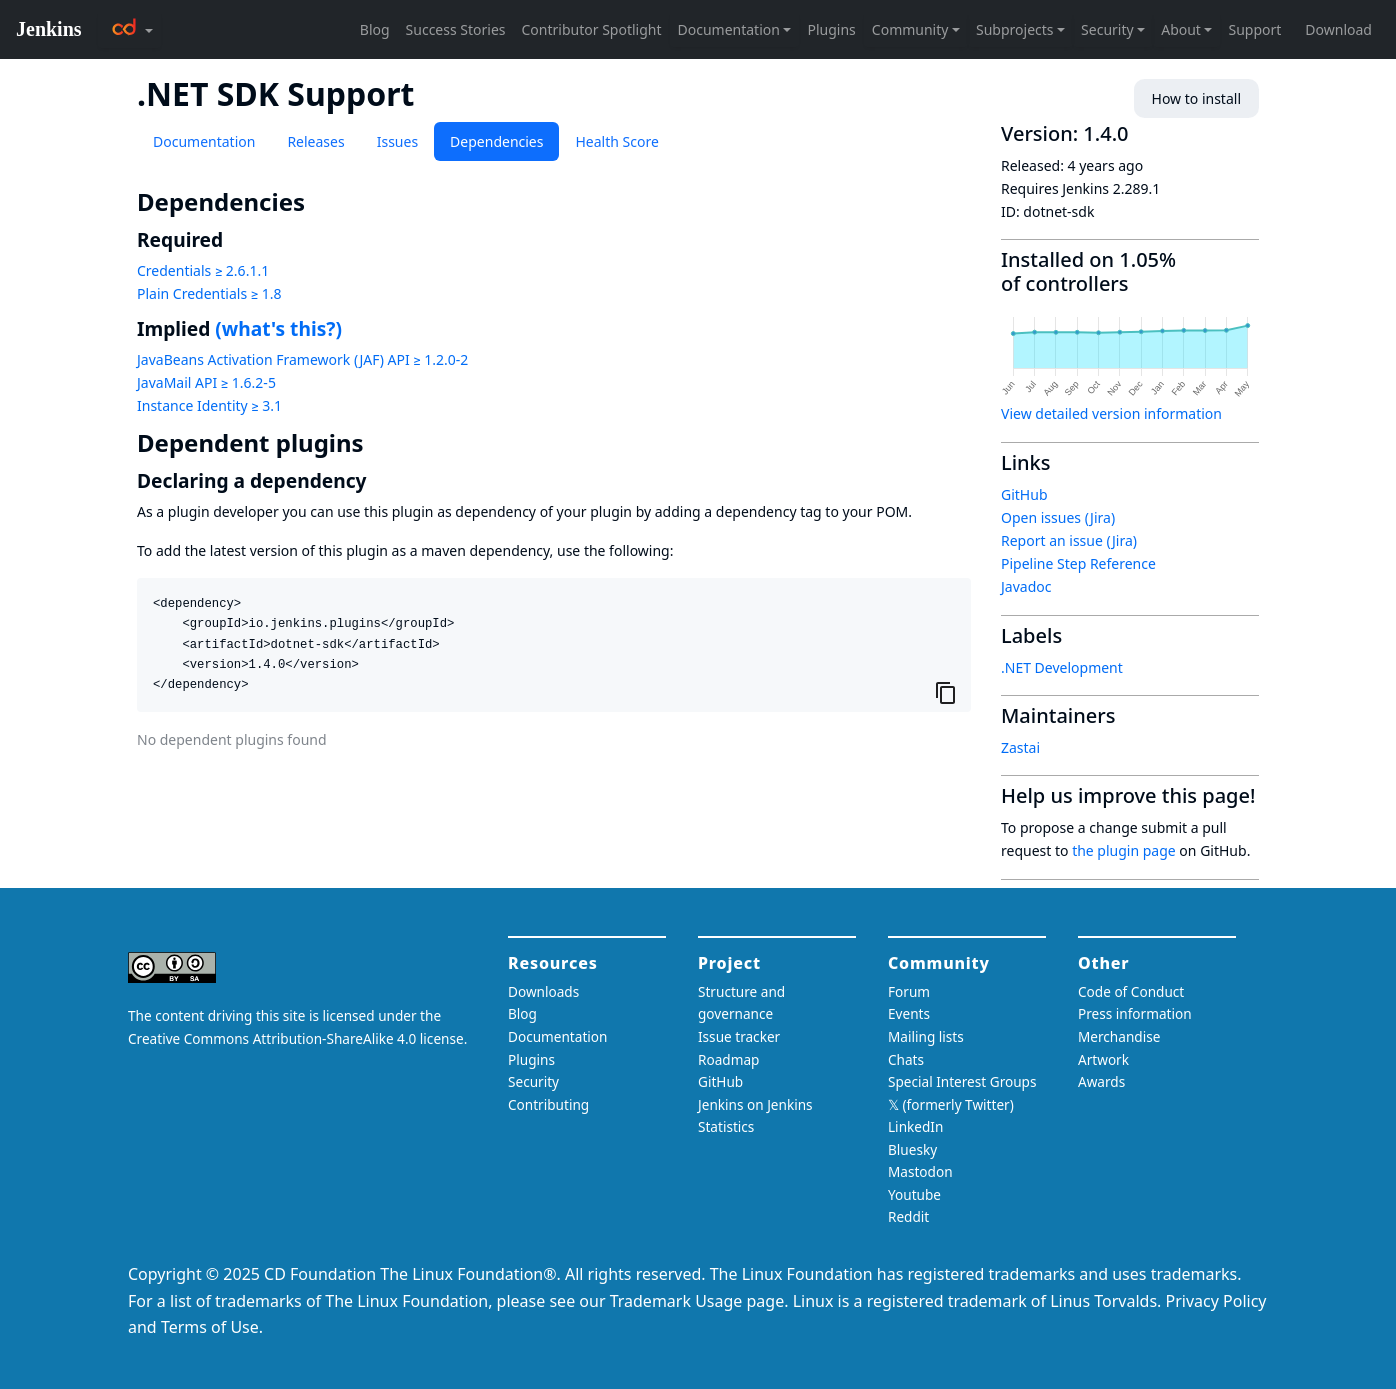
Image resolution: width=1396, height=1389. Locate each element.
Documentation (204, 141)
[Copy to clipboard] (946, 692)
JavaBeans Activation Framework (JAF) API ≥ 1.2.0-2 (302, 359)
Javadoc (1026, 586)
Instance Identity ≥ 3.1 (209, 405)
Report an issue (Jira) (1069, 540)
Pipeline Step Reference (1078, 563)
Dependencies (496, 141)
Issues (397, 141)
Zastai (1020, 747)
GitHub (1024, 494)
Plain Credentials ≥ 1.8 (209, 293)
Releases (315, 141)
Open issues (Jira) (1058, 517)
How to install (1196, 98)
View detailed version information (1111, 413)
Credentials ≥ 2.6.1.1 (203, 270)
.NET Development (1062, 667)
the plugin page (1124, 850)
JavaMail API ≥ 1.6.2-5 (206, 382)
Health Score (616, 141)
